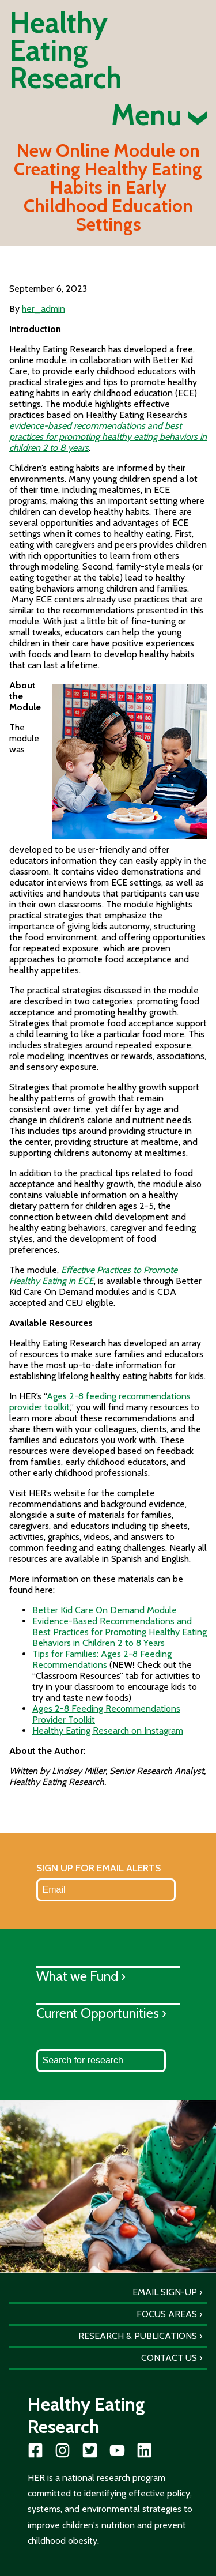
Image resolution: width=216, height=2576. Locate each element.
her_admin (43, 308)
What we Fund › (81, 1976)
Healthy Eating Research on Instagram (107, 1730)
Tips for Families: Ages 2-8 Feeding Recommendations (102, 1659)
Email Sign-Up (164, 2292)
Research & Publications (137, 2335)
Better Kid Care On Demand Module (104, 1610)
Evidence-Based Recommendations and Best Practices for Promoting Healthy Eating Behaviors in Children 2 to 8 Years (119, 1631)
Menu (159, 115)
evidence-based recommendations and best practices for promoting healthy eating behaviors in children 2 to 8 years (108, 436)
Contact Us (169, 2357)
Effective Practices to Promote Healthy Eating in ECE (93, 1275)
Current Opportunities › (101, 2013)
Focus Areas (167, 2313)
